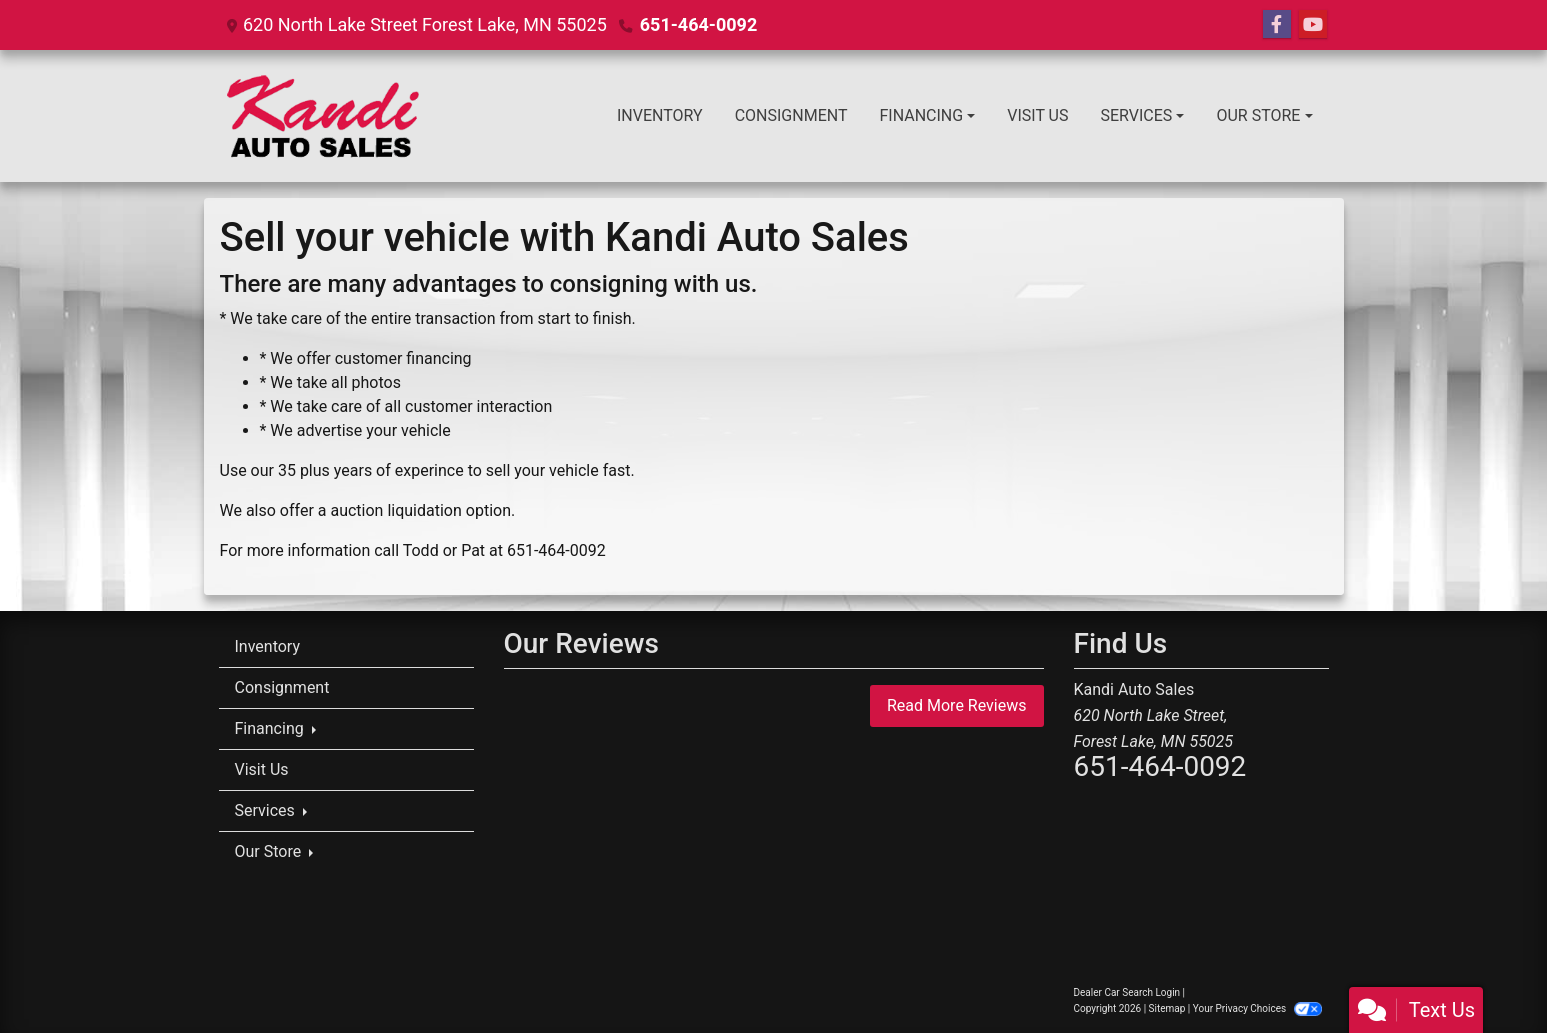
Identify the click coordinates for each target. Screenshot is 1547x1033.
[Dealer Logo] (328, 116)
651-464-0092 (698, 24)
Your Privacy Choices (1257, 1008)
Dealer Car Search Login (1127, 992)
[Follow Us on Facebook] (1277, 25)
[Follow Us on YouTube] (1313, 25)
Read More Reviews (957, 705)
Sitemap (1167, 1008)
